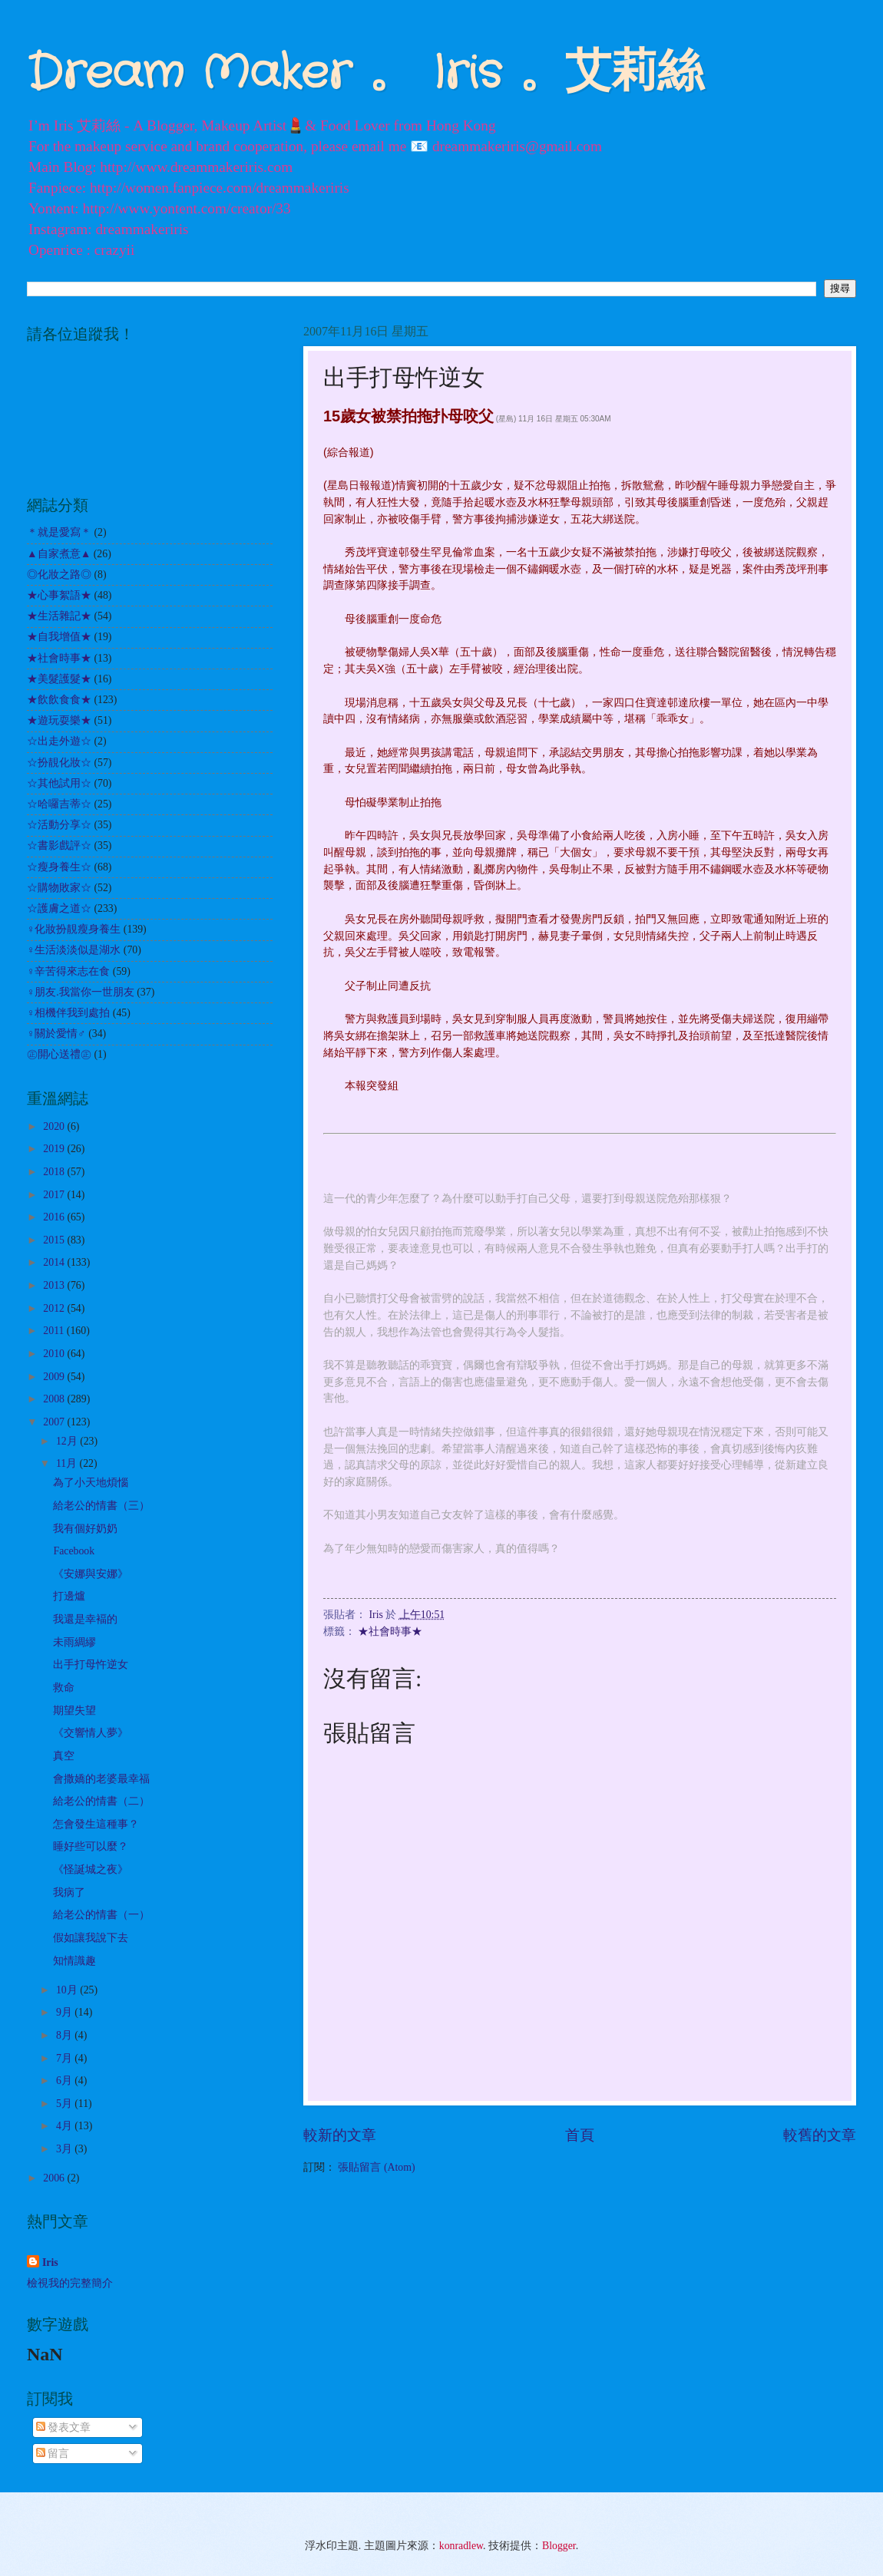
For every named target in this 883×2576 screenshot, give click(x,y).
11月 (68, 1463)
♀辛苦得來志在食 (68, 971)
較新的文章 (339, 2135)
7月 (65, 2058)
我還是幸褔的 (85, 1619)
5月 (65, 2103)
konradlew (461, 2545)
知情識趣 (74, 1961)
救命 (63, 1687)
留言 (52, 2453)
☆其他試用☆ (59, 783)
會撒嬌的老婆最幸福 (101, 1779)
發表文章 (63, 2427)
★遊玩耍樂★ (59, 720)
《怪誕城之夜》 (90, 1869)
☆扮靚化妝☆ (59, 762)
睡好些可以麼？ (90, 1846)
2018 (55, 1171)
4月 (65, 2126)
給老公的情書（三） (101, 1505)
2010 (55, 1353)
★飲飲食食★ (59, 699)
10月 (68, 1990)
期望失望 (74, 1710)
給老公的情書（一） (101, 1914)
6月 (65, 2080)
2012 (55, 1308)
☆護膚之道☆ (59, 908)
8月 (65, 2035)
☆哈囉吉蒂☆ (59, 804)
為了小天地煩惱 (90, 1482)
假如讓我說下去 (90, 1938)
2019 (55, 1148)
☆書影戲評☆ (59, 845)
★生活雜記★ (59, 616)
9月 (65, 2012)
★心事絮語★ (59, 595)
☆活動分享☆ (59, 825)
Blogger (559, 2545)
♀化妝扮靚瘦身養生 (74, 929)
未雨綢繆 (74, 1642)
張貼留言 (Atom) (376, 2167)
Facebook (73, 1551)
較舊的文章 (819, 2135)
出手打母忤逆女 (90, 1664)
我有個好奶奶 (85, 1528)
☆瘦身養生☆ (59, 867)
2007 (55, 1422)
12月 (68, 1441)
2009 (55, 1376)
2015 (55, 1240)
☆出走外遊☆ (59, 741)
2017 (55, 1194)
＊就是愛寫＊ (59, 532)
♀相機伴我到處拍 (68, 1013)
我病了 (69, 1892)
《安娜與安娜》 (90, 1574)
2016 (55, 1217)
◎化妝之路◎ (59, 574)
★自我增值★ (59, 636)
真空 (63, 1756)
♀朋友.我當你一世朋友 (80, 992)
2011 (55, 1330)
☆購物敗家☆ (59, 887)
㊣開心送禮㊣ (59, 1054)
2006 (55, 2178)
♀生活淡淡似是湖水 (74, 950)
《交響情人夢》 (90, 1733)
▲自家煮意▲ (59, 554)
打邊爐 (69, 1596)
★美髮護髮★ (59, 679)
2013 (55, 1285)
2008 (55, 1399)
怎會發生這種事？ (96, 1824)
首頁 (579, 2135)
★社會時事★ (390, 1631)
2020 (55, 1126)
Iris (50, 2262)
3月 (65, 2149)
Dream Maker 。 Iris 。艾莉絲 (365, 74)
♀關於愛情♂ (56, 1033)
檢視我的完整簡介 (70, 2283)
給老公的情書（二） (101, 1801)
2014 (55, 1262)
